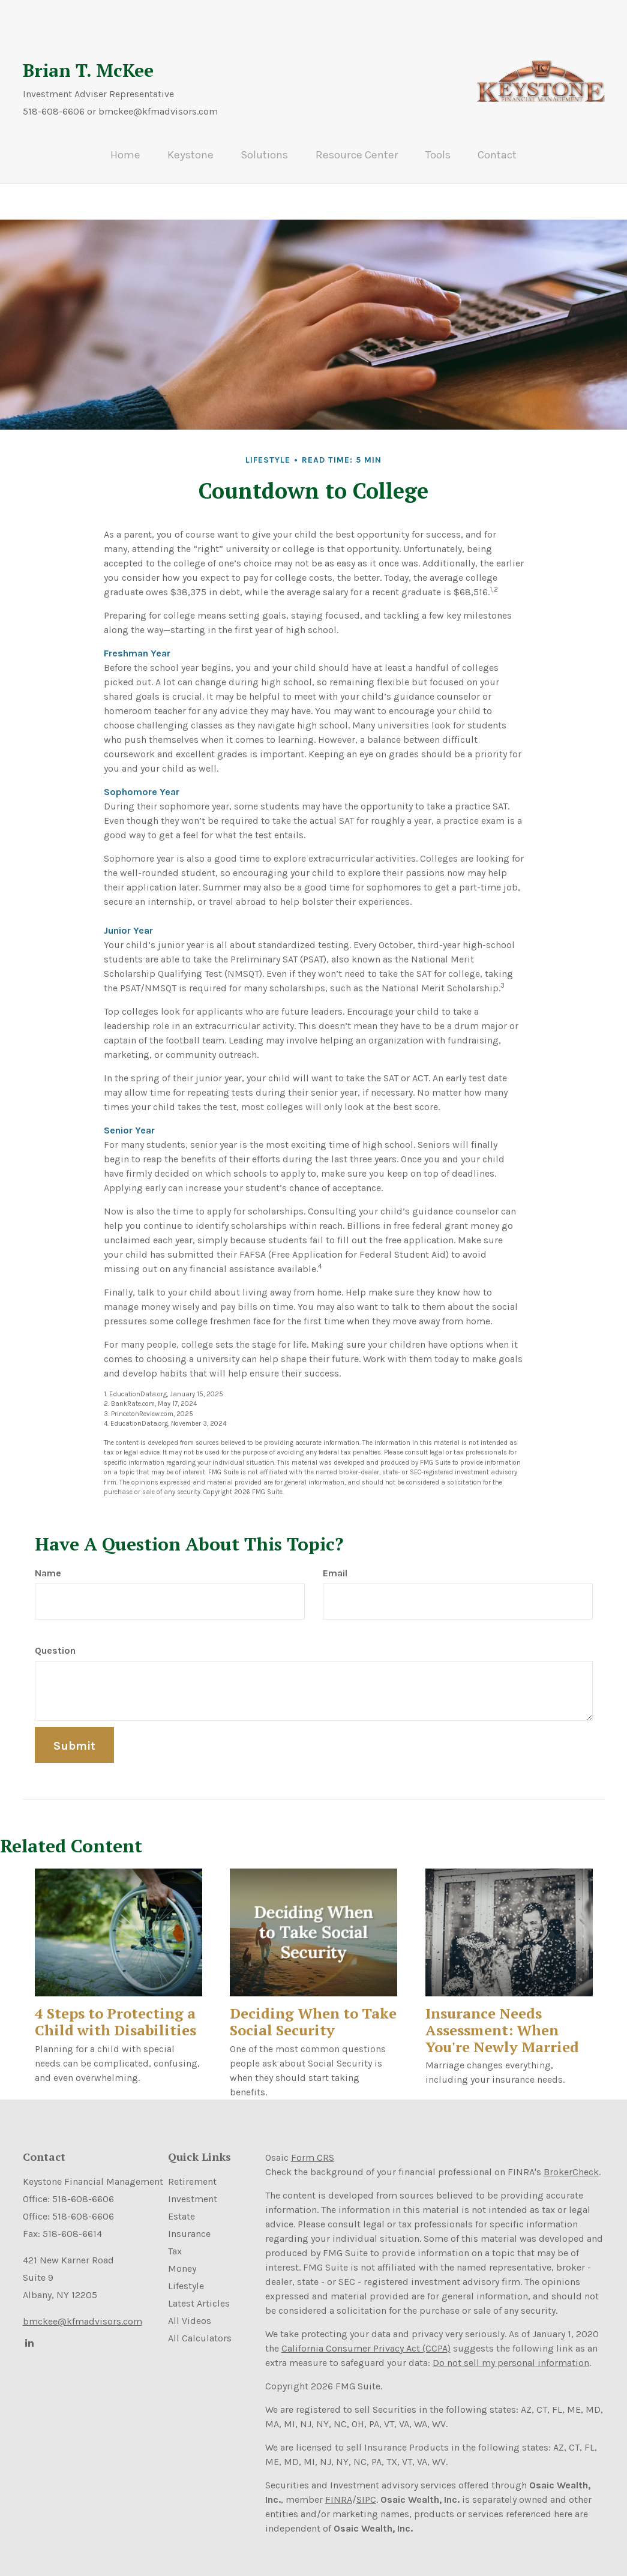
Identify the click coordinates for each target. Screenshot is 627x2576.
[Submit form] (74, 1734)
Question (55, 1639)
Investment (192, 2188)
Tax (175, 2241)
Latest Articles (199, 2293)
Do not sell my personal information (511, 2352)
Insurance (189, 2223)
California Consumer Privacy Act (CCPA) (366, 2337)
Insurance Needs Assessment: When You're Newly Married (502, 2019)
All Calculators (200, 2328)
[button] (206, 152)
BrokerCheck (571, 2161)
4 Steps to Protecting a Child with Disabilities (115, 2011)
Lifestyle (186, 2275)
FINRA (338, 2488)
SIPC (366, 2488)
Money (182, 2258)
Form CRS (312, 2146)
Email (335, 1562)
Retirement (192, 2171)
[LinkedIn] (29, 2332)
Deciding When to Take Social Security (313, 2011)
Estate (181, 2206)
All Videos (189, 2310)
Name (48, 1562)
